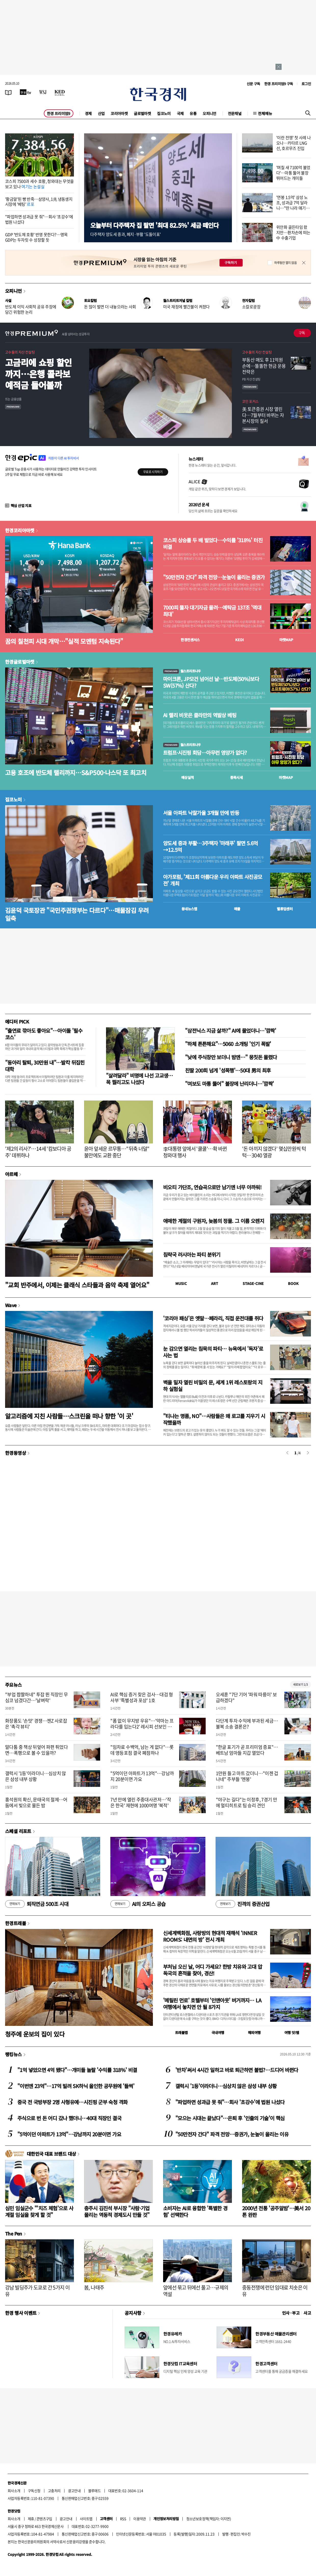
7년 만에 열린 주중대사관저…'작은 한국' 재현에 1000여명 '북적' (140, 1802)
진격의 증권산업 (243, 1904)
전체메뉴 (265, 113)
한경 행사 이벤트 (20, 2312)
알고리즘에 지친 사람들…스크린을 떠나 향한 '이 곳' (69, 1416)
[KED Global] (60, 92)
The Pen (13, 2233)
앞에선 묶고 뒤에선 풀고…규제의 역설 (195, 2291)
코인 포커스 (250, 401)
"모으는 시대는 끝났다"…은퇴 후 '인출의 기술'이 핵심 (230, 2118)
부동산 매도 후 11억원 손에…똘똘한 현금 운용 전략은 (264, 365)
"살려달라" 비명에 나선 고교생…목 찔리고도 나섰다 (139, 1079)
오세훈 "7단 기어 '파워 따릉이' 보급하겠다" (246, 1697)
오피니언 (209, 113)
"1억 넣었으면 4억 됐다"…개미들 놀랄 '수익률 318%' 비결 (77, 2070)
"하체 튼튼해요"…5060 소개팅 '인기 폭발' (228, 1043)
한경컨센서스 (190, 639)
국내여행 (218, 2032)
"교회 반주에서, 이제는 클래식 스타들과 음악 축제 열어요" (77, 1285)
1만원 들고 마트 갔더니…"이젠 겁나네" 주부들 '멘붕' (247, 1776)
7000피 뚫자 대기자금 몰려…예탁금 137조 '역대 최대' (212, 610)
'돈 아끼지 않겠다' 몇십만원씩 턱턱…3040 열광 (274, 1152)
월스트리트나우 (182, 670)
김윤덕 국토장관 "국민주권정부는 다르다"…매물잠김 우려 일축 (77, 914)
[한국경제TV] (25, 92)
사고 (307, 2313)
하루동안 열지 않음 (285, 262)
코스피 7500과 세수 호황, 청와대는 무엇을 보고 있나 (39, 184)
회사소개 (14, 2490)
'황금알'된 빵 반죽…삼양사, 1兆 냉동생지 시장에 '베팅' (38, 201)
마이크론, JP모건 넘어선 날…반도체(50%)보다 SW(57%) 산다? (211, 682)
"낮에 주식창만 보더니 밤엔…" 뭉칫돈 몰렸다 (231, 1057)
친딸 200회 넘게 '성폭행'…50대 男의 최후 (228, 1070)
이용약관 (139, 2518)
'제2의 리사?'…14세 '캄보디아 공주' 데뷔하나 (38, 1152)
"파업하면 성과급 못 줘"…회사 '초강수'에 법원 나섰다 (39, 219)
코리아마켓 (119, 113)
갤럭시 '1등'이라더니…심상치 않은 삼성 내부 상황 (35, 1776)
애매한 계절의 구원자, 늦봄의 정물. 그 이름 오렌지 (213, 1220)
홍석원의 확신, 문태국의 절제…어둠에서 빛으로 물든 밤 (36, 1802)
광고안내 (74, 2490)
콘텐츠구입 (44, 2518)
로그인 (306, 83)
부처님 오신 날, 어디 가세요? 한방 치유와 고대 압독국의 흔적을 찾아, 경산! (212, 1970)
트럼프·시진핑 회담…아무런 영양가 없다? (205, 752)
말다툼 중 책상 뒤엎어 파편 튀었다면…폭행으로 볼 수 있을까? (36, 1750)
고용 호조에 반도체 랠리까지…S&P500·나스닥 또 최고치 (75, 772)
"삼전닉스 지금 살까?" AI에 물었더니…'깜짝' (230, 1030)
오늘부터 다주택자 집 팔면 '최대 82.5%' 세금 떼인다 (154, 225)
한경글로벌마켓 (19, 661)
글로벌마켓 (142, 113)
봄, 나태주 (94, 2287)
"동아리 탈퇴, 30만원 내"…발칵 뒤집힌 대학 (45, 1066)
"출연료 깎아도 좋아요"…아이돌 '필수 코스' (43, 1034)
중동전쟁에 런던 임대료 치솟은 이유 (275, 2291)
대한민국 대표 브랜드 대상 (51, 2153)
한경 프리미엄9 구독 (278, 83)
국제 (180, 113)
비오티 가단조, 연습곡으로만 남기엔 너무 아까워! (212, 1187)
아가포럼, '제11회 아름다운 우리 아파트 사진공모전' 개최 (212, 880)
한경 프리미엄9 (58, 113)
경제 (88, 113)
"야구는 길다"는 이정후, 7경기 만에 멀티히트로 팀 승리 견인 (246, 1802)
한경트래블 (15, 1923)
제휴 (31, 2518)
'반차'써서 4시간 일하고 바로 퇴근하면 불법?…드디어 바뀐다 (236, 2070)
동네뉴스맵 (189, 908)
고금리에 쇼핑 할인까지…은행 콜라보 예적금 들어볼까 (38, 373)
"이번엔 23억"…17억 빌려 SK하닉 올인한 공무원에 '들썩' (75, 2086)
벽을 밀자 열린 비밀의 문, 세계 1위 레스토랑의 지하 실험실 (212, 1386)
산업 (101, 113)
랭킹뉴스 (13, 2054)
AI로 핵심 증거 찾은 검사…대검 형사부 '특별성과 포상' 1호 (141, 1697)
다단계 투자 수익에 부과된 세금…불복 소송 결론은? (247, 1723)
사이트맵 (86, 2518)
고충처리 (54, 2490)
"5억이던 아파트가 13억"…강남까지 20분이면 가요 (142, 1776)
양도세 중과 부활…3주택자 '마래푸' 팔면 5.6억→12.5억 (210, 846)
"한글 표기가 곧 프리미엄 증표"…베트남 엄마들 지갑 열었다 (247, 1750)
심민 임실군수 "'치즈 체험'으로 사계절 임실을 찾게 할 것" (39, 2211)
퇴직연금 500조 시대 (36, 1904)
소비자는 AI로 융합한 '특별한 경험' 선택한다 (195, 2211)
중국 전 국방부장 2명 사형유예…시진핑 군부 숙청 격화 (72, 2102)
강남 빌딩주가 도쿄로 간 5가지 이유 (37, 2291)
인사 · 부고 (291, 2313)
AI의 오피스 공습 (137, 1904)
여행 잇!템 (291, 2032)
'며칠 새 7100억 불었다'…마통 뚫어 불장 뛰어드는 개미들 (293, 172)
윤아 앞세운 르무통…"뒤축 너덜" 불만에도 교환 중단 (117, 1152)
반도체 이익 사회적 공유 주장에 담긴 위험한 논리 (30, 309)
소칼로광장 (251, 307)
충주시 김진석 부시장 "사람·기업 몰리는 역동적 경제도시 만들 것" (117, 2211)
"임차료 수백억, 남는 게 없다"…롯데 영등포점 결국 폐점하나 (142, 1750)
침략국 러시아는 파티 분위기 (191, 1254)
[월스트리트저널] (42, 92)
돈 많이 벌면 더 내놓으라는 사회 (110, 307)
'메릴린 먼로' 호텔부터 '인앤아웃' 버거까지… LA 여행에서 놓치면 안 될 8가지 (212, 2004)
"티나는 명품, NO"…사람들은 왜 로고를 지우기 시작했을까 (214, 1419)
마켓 (286, 639)
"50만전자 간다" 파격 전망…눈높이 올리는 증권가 (214, 577)
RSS (123, 2518)
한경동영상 (15, 1452)
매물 (237, 908)
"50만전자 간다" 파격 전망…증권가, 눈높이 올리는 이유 (231, 2134)
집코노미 (164, 113)
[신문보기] (8, 92)
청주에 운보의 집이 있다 (34, 2034)
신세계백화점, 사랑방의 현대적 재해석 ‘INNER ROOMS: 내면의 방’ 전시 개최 (210, 1936)
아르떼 (11, 1174)
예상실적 (187, 777)
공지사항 (133, 2312)
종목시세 (236, 777)
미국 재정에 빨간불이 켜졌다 (186, 307)
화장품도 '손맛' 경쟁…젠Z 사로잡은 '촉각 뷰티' (36, 1723)
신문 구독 (253, 83)
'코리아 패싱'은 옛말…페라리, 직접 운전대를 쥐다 (213, 1318)
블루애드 (94, 2490)
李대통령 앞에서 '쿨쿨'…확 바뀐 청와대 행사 (195, 1152)
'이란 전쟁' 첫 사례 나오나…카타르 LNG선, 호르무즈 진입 (293, 142)
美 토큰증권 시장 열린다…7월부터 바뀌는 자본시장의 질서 (263, 415)
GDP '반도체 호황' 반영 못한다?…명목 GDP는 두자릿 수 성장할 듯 (36, 237)
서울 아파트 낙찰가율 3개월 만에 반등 (201, 813)
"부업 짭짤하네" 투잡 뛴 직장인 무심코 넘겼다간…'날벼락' (36, 1697)
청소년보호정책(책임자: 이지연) (208, 2518)
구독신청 (34, 2490)
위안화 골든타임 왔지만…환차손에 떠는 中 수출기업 (293, 232)
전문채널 (235, 113)
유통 (193, 113)
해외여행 (254, 2032)
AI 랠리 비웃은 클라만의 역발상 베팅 (199, 715)
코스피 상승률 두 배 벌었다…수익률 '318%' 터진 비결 (212, 543)
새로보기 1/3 (300, 1684)
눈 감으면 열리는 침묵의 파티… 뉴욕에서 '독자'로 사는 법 (213, 1352)
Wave (11, 1305)
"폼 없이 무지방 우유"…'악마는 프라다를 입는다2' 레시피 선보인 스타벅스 (142, 1726)
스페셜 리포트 (18, 1831)
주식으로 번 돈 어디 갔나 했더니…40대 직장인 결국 (69, 2118)
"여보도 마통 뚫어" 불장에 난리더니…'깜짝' (229, 1083)
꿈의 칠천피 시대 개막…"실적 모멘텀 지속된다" (64, 641)
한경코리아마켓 (19, 530)
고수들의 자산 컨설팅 (20, 352)
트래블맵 (181, 2032)
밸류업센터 (285, 908)
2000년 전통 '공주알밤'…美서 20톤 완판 (276, 2211)
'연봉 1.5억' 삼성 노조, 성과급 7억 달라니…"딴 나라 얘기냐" (292, 205)
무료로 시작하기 (152, 472)
